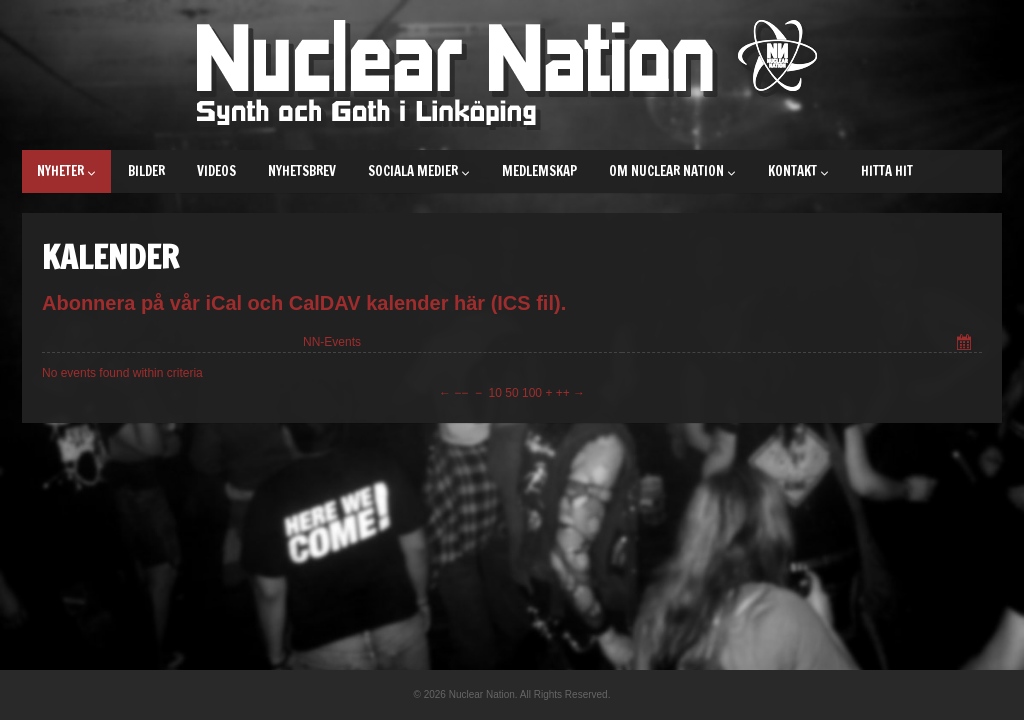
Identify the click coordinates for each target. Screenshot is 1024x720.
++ (563, 393)
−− (461, 393)
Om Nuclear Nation (672, 171)
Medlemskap (539, 171)
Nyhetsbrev (302, 171)
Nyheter (66, 171)
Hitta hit (887, 171)
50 (511, 393)
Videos (216, 171)
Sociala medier (419, 171)
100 (532, 393)
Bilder (146, 171)
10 (495, 393)
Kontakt (798, 171)
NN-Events (332, 342)
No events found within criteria (122, 373)
